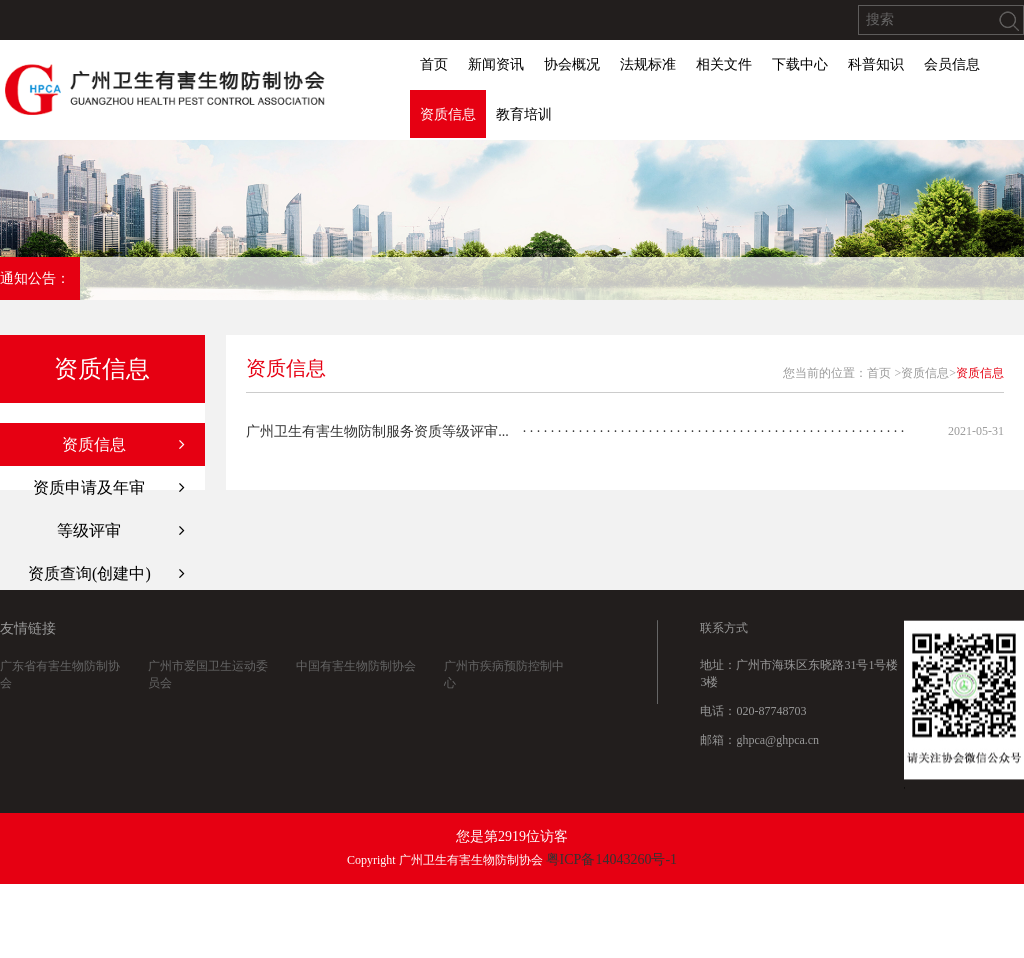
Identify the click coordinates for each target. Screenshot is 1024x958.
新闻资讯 (496, 64)
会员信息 (952, 64)
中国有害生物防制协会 (356, 669)
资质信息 (448, 114)
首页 (434, 64)
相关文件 (724, 64)
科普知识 (876, 64)
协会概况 (572, 64)
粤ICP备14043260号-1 (611, 859)
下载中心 (800, 64)
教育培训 (524, 114)
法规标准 (648, 64)
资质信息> (928, 373)
